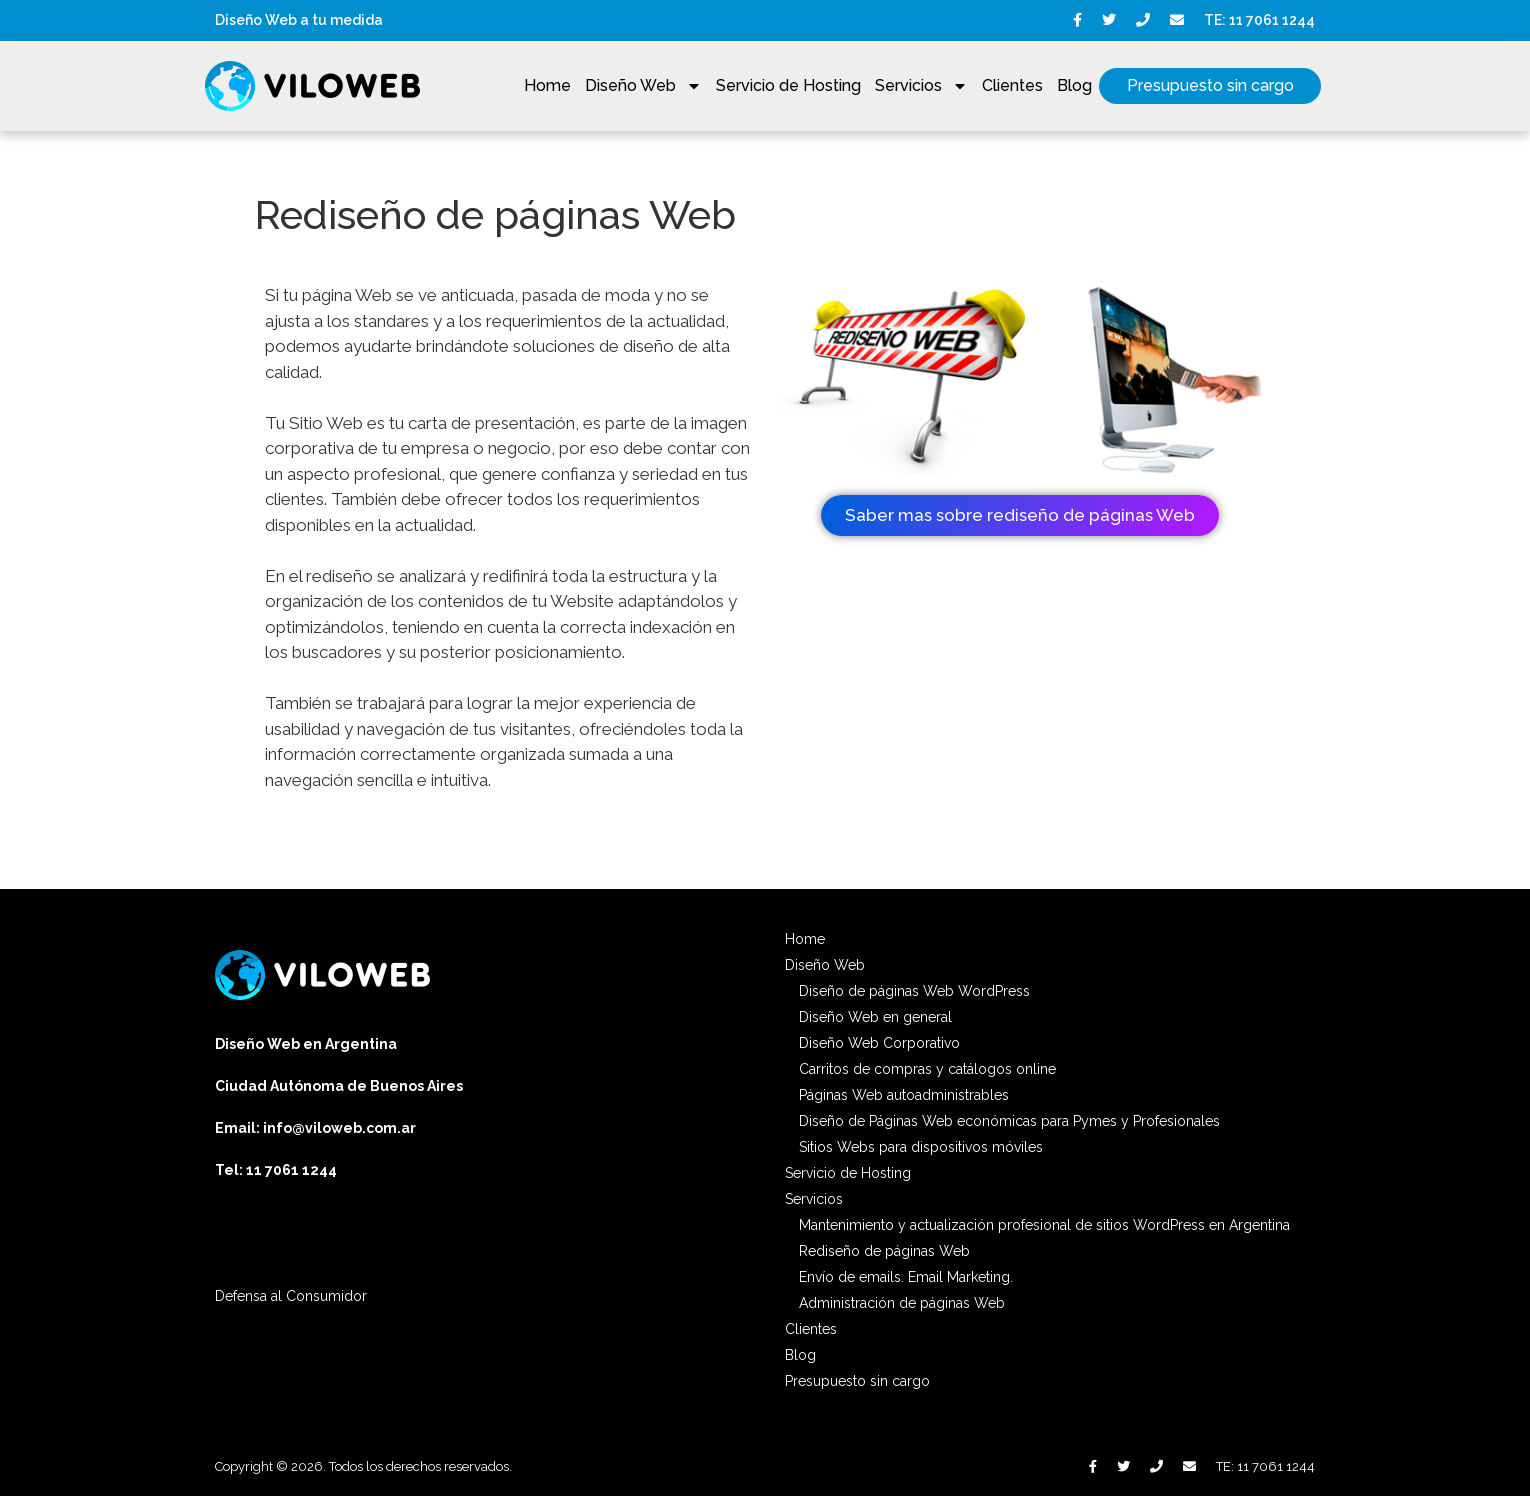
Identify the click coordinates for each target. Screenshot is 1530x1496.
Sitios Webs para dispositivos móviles (921, 1147)
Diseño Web (643, 86)
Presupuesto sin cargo (1210, 85)
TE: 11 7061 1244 (1259, 20)
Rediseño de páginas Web (884, 1251)
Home (547, 85)
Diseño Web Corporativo (879, 1043)
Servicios (921, 86)
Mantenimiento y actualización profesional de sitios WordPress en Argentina (1044, 1225)
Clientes (1012, 85)
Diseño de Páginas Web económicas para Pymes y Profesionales (1009, 1121)
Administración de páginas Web (902, 1303)
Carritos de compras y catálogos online (927, 1069)
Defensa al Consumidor (291, 1296)
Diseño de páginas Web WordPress (914, 991)
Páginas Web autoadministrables (904, 1095)
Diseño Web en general (875, 1017)
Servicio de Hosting (788, 85)
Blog (1074, 85)
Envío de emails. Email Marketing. (906, 1277)
